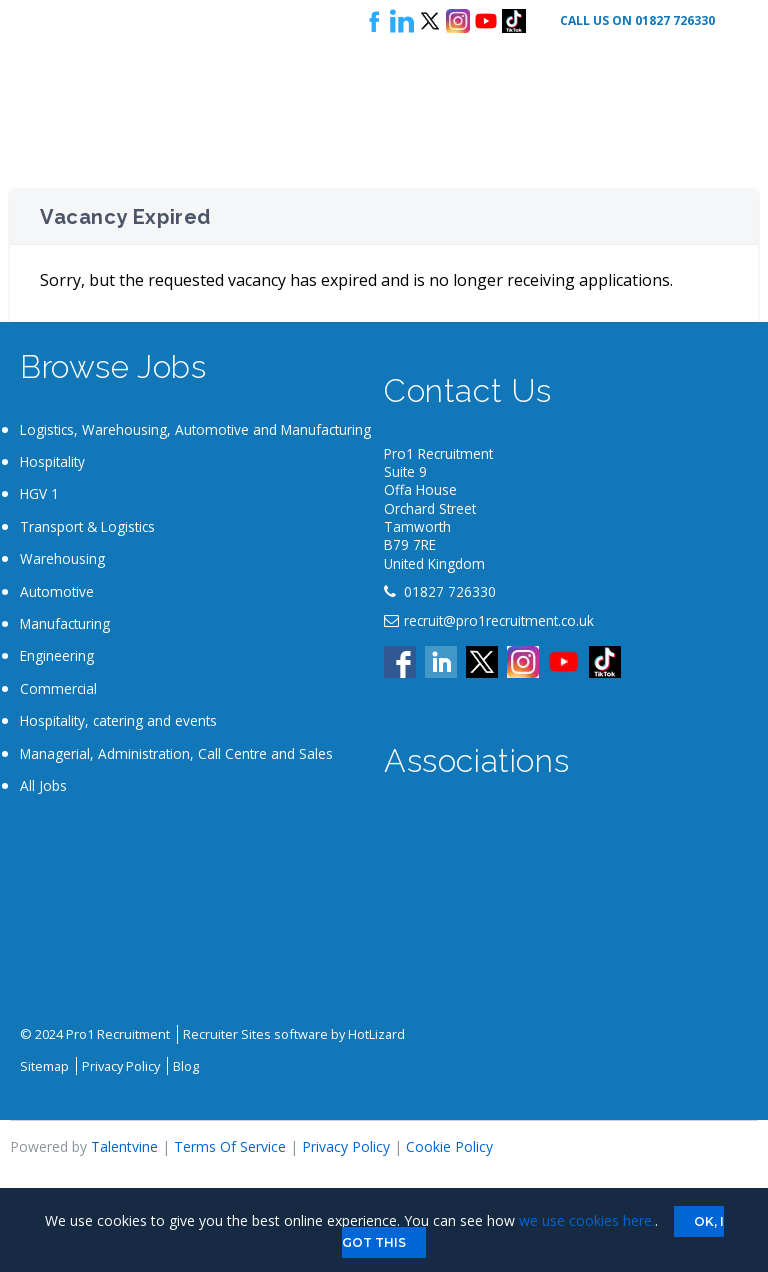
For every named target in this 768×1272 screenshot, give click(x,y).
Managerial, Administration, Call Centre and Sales (176, 753)
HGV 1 (39, 493)
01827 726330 (450, 591)
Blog (186, 1066)
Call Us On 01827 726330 (637, 20)
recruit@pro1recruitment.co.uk (499, 620)
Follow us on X (430, 21)
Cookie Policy (449, 1146)
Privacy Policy (121, 1066)
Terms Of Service (230, 1146)
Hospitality (52, 461)
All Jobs (43, 785)
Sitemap (44, 1066)
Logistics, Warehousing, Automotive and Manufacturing (195, 429)
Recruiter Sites (227, 1034)
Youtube (486, 21)
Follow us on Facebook (374, 21)
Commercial (58, 688)
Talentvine (124, 1146)
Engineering (57, 655)
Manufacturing (65, 623)
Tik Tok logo (514, 21)
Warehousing (62, 558)
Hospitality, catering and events (118, 720)
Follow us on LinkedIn (402, 21)
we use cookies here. (587, 1220)
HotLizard (376, 1034)
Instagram (458, 21)
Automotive (57, 591)
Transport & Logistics (87, 526)
